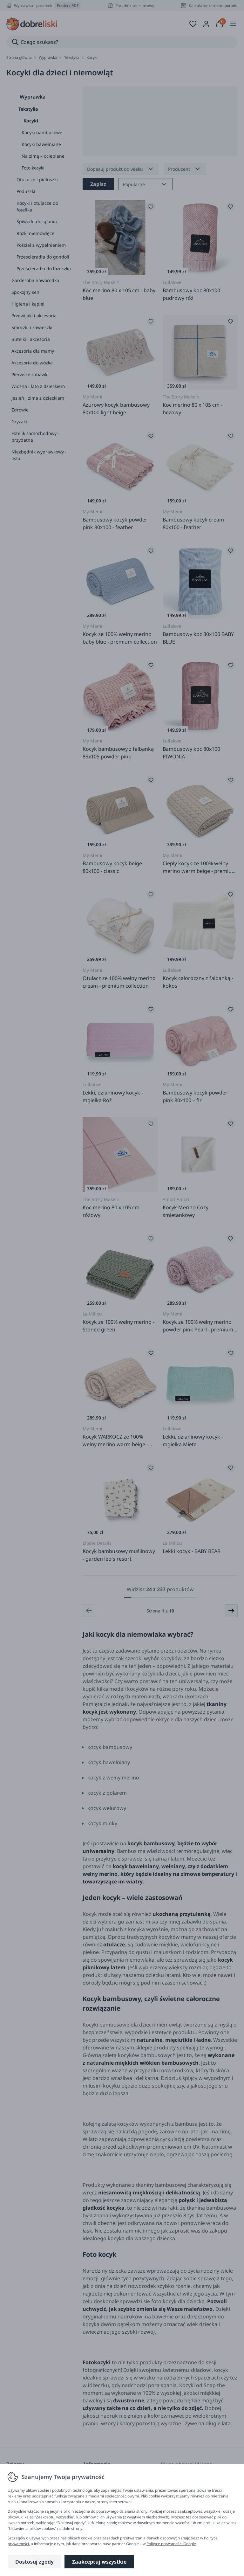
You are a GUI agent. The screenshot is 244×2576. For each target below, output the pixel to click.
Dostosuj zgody (34, 2561)
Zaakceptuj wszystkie (99, 2561)
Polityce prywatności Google (171, 2543)
